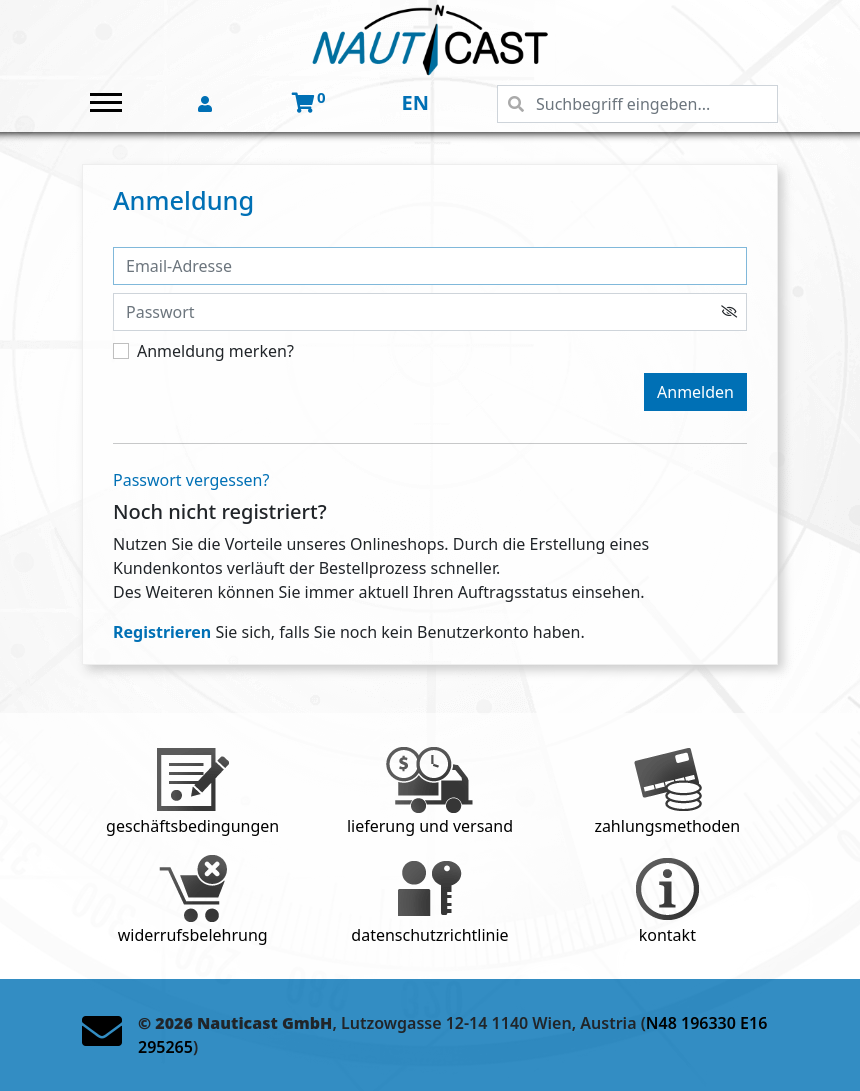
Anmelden (695, 392)
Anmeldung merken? (215, 351)
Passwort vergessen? (191, 480)
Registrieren (162, 632)
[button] (207, 105)
